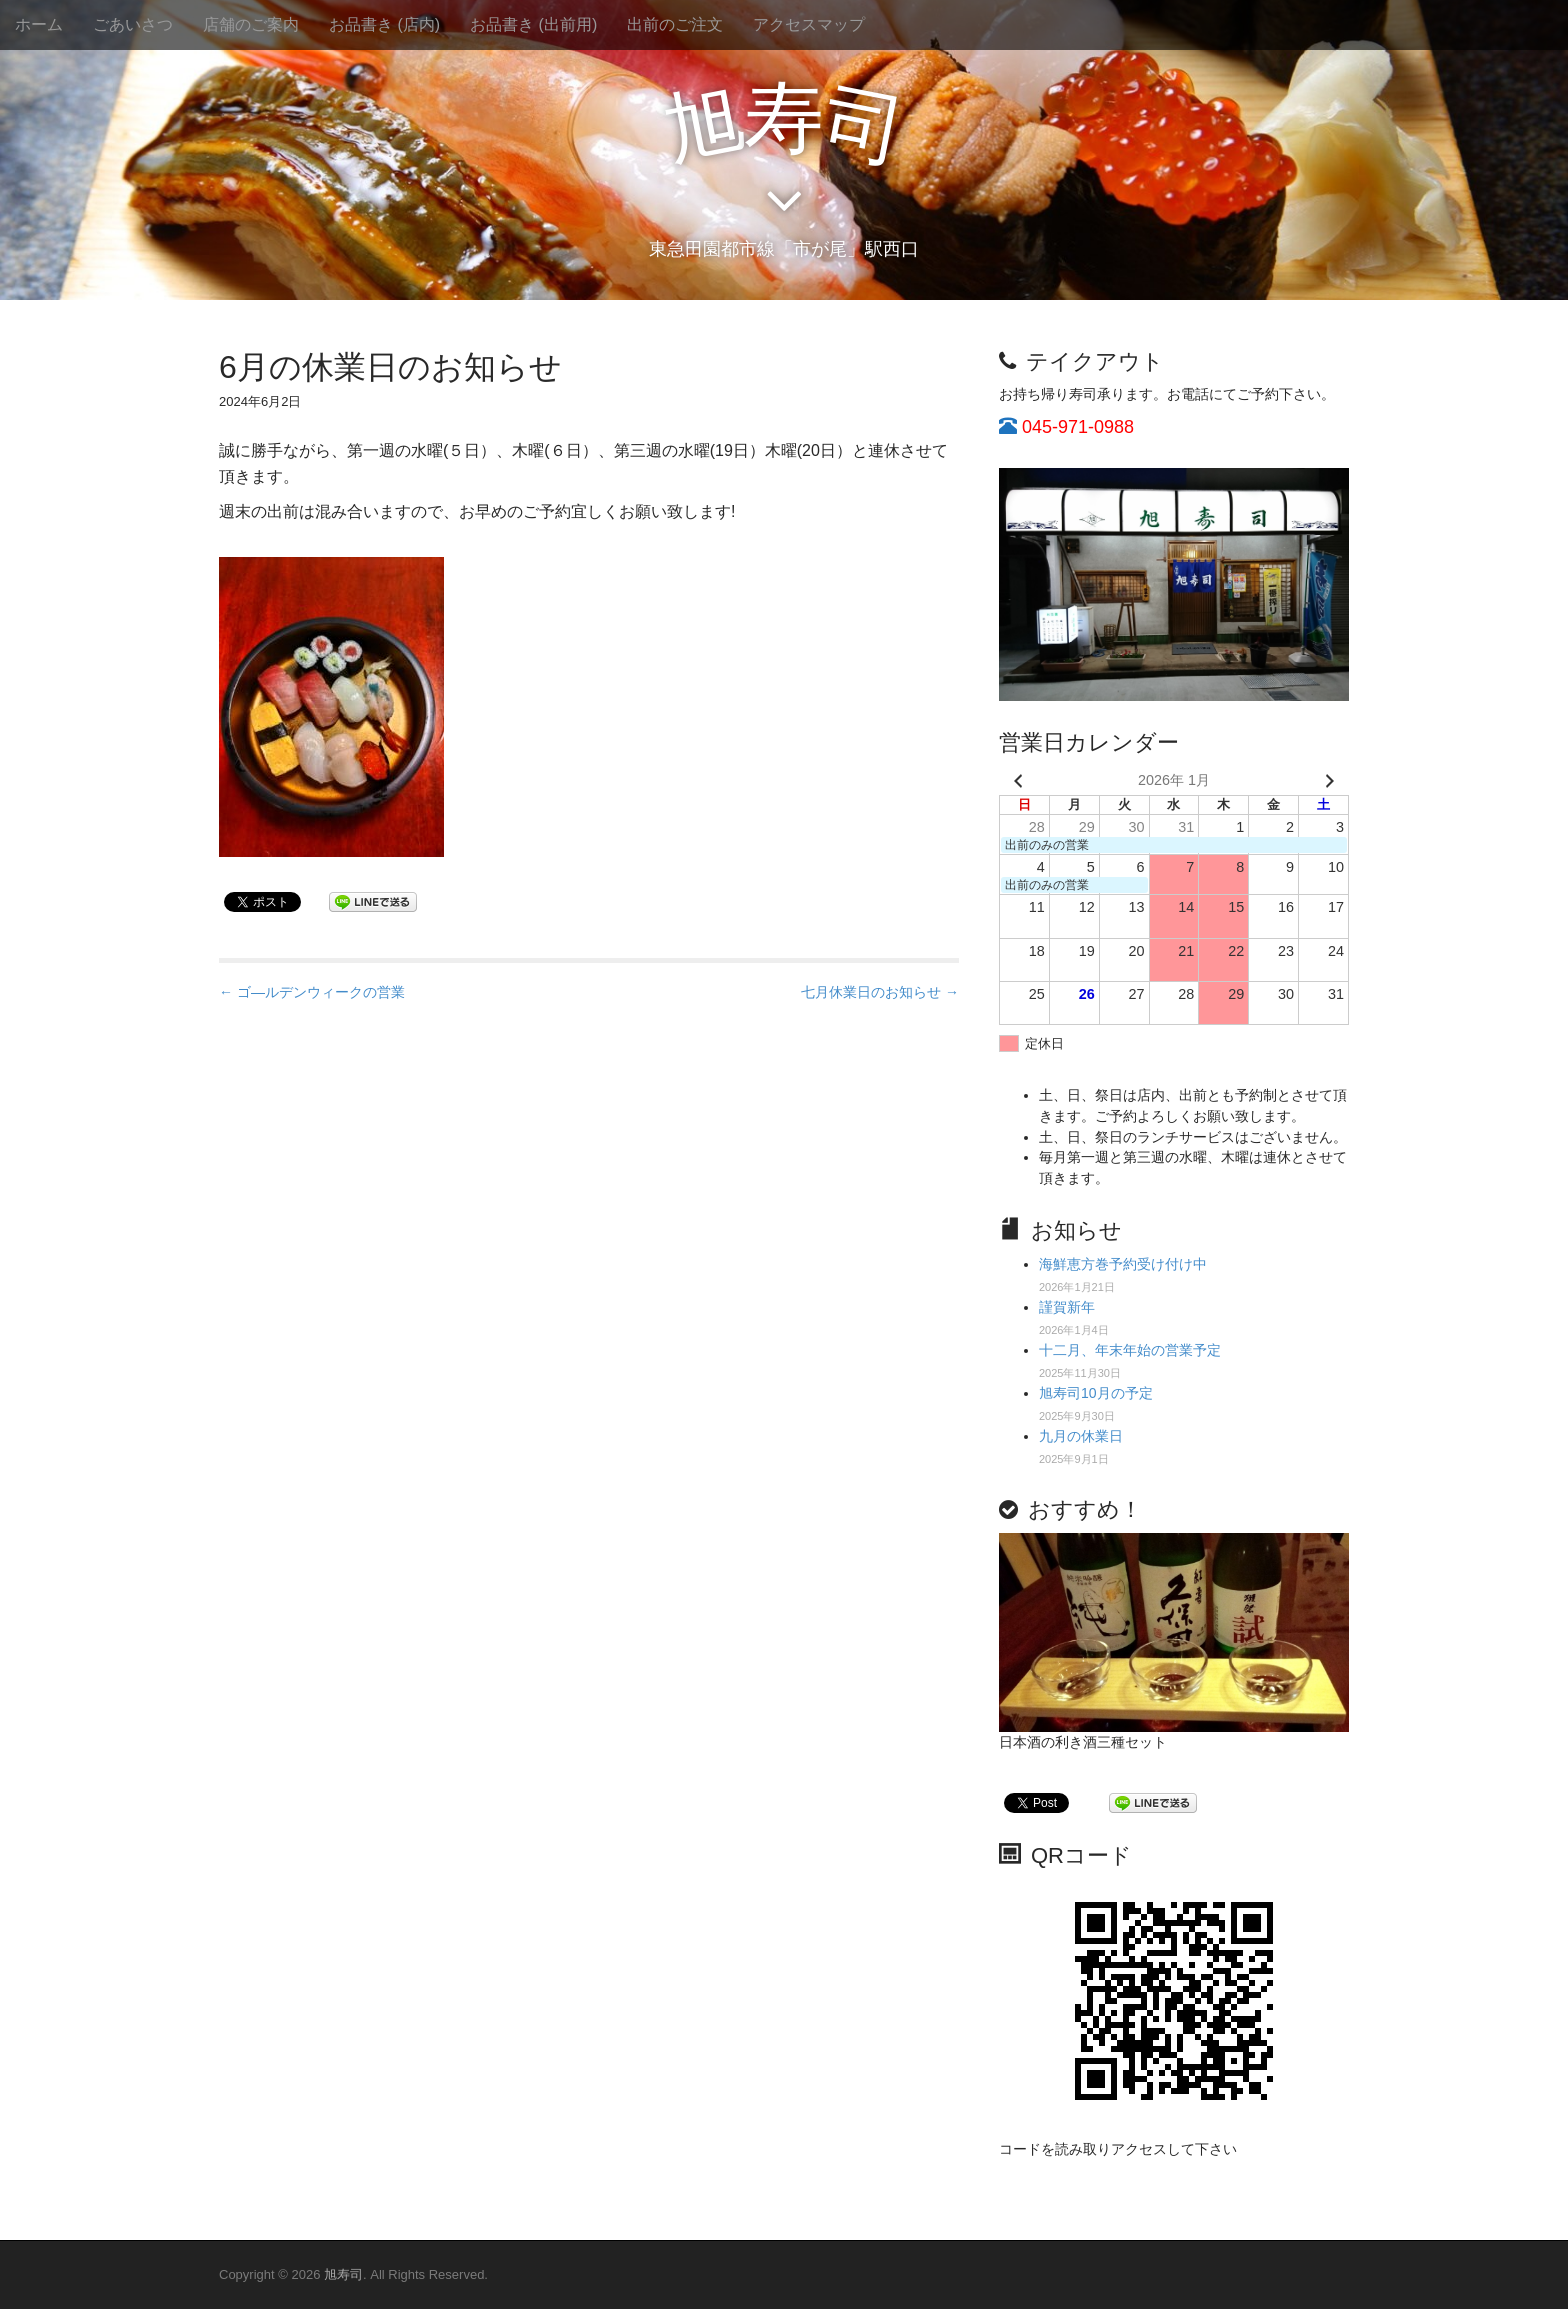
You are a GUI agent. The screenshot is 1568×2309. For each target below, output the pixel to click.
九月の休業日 (1081, 1436)
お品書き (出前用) (533, 24)
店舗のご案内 (251, 24)
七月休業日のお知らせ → (880, 992)
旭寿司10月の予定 (1096, 1393)
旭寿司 (343, 2274)
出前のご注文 (675, 24)
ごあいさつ (133, 24)
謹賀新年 (1067, 1307)
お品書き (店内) (384, 24)
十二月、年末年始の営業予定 (1130, 1350)
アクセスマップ (809, 24)
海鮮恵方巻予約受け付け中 (1123, 1264)
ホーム (39, 24)
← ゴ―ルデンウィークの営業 (312, 992)
